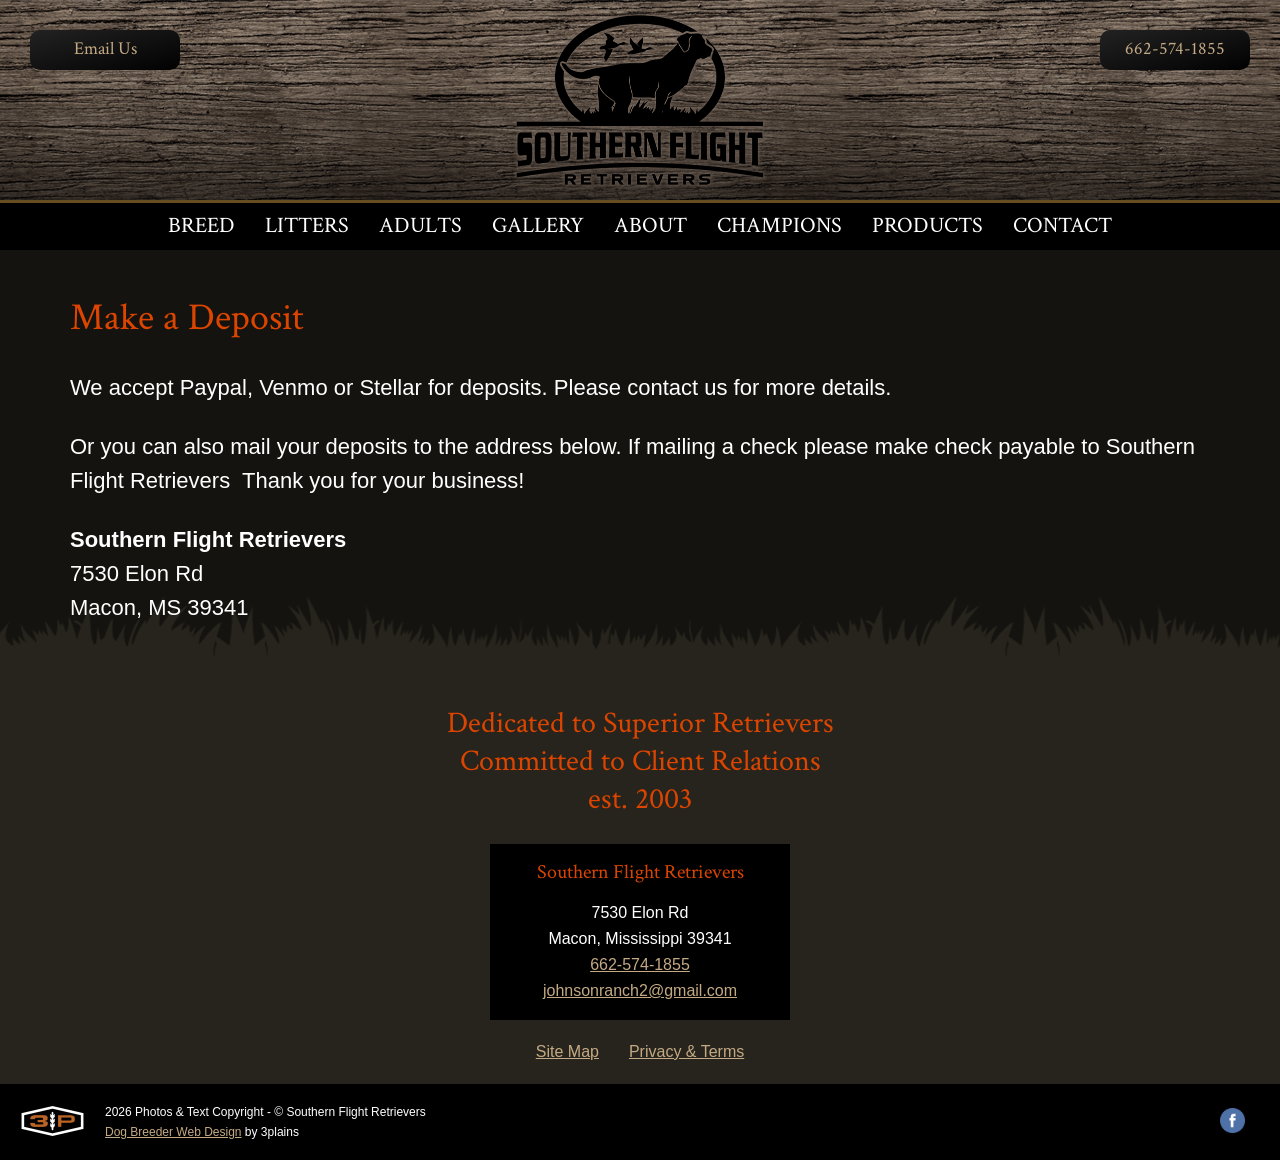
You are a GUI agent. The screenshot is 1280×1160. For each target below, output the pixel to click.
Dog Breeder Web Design (173, 1132)
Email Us (105, 48)
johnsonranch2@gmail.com (640, 990)
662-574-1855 (1175, 48)
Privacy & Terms (686, 1051)
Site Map (567, 1051)
